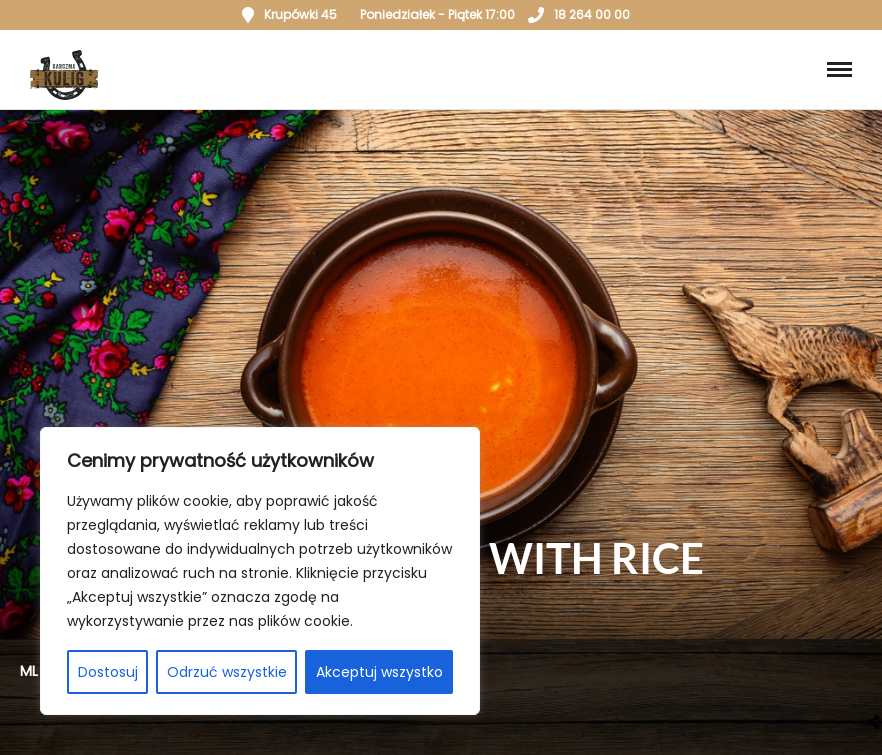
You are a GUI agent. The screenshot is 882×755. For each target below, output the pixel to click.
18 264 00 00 (579, 14)
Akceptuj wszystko (379, 672)
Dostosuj (108, 672)
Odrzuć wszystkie (227, 672)
